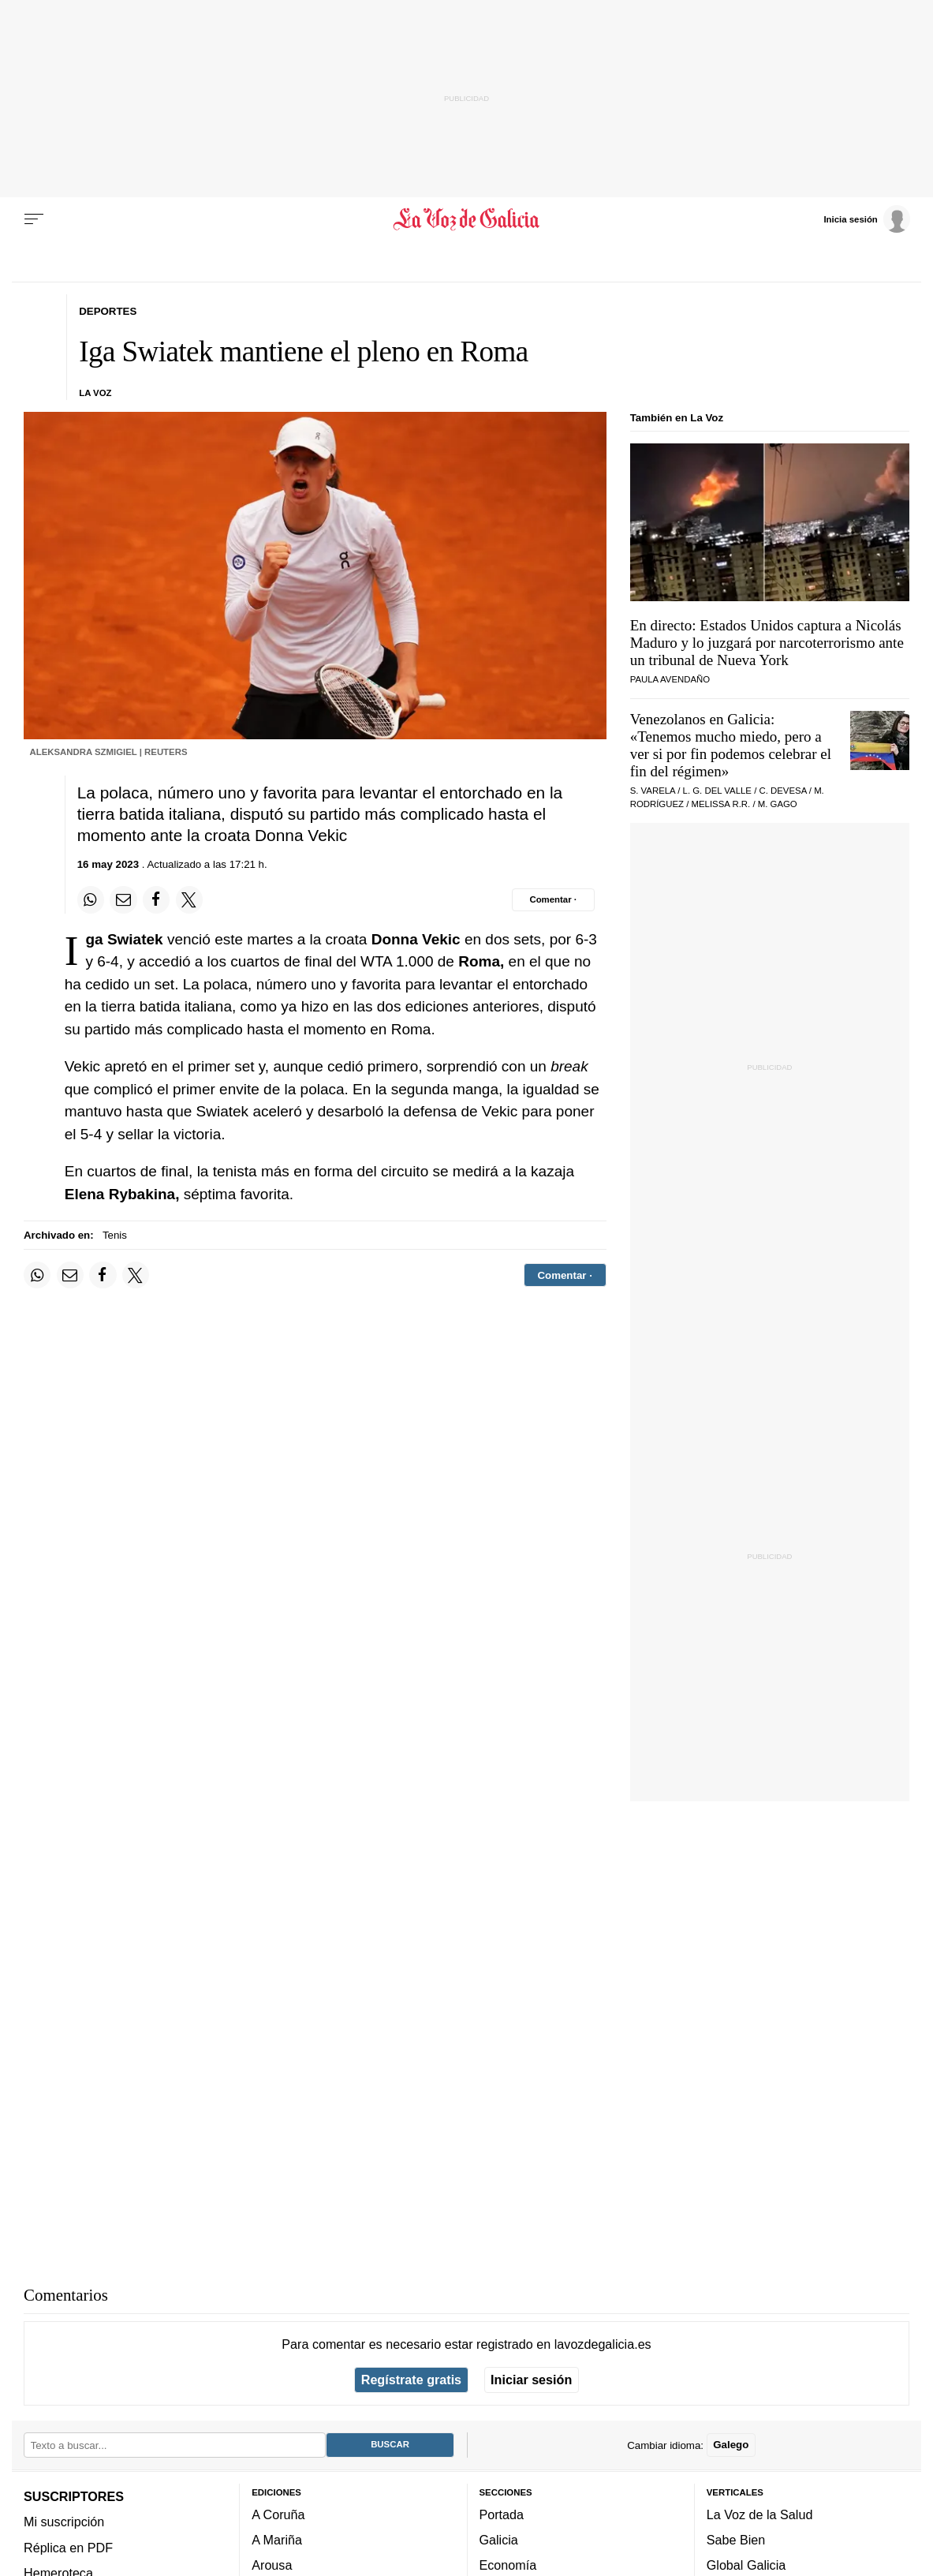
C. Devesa (782, 790)
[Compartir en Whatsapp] (90, 899)
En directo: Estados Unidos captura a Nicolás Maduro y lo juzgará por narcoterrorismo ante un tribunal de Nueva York (767, 642)
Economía (508, 2565)
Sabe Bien (736, 2540)
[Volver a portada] (466, 219)
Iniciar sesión (531, 2379)
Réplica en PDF (68, 2547)
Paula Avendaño (670, 679)
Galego (730, 2445)
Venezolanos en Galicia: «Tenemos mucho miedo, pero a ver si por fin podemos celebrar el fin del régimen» (730, 745)
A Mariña (277, 2540)
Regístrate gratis (411, 2379)
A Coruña (278, 2514)
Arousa (272, 2565)
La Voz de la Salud (760, 2514)
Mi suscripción (64, 2521)
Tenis (115, 1235)
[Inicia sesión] (867, 218)
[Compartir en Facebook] (156, 899)
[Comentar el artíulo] (553, 899)
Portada (502, 2514)
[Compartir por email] (123, 899)
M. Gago (777, 804)
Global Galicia (746, 2565)
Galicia (499, 2540)
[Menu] (34, 219)
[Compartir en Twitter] (189, 899)
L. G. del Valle (717, 790)
